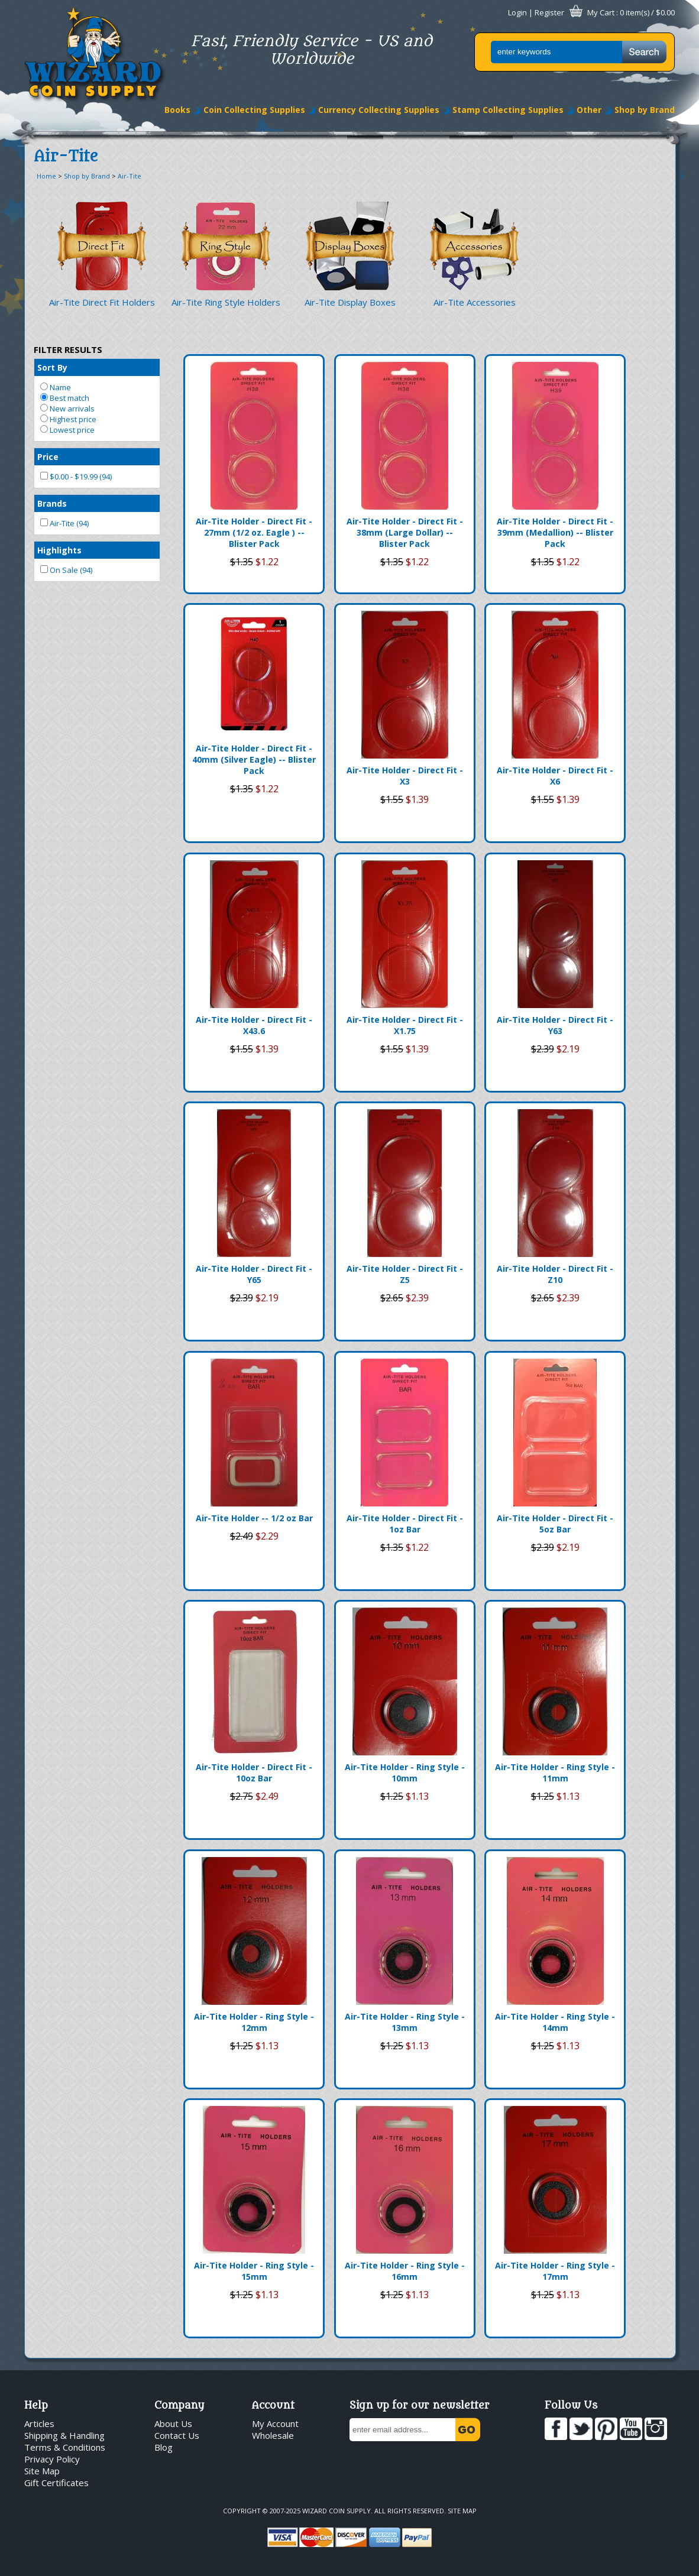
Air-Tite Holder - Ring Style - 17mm (555, 2271)
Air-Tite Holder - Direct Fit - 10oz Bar (254, 1772)
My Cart (600, 12)
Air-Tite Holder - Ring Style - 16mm (405, 2271)
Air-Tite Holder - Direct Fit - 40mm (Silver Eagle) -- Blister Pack (254, 759)
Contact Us (176, 2435)
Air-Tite (129, 175)
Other (589, 109)
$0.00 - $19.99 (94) (76, 476)
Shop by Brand (644, 109)
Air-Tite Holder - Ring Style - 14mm (555, 2022)
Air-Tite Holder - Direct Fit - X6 (555, 775)
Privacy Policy (52, 2459)
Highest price (68, 419)
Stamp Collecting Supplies (508, 109)
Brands (52, 503)
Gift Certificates (56, 2482)
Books (177, 109)
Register (549, 12)
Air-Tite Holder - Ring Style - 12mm (254, 2022)
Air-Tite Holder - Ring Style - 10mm (405, 1772)
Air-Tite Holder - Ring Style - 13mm (405, 2022)
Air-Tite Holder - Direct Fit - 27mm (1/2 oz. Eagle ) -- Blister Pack (254, 532)
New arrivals (67, 408)
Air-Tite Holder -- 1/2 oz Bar (254, 1518)
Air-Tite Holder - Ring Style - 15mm (254, 2271)
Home (46, 175)
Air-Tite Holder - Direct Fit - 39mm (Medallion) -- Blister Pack (555, 532)
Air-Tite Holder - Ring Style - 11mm (555, 1772)
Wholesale (273, 2435)
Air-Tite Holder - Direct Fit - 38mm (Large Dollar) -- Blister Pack (405, 532)
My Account (275, 2423)
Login (517, 12)
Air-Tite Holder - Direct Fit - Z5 (405, 1274)
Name (55, 387)
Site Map (42, 2471)
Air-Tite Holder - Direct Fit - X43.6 (254, 1025)
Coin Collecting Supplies (254, 109)
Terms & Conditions (64, 2447)
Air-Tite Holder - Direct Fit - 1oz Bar (405, 1523)
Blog (163, 2447)
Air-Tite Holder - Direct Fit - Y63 (555, 1025)
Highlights (59, 550)
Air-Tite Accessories (474, 302)
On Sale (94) (66, 570)
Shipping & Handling (64, 2435)
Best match (64, 398)
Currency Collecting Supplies (378, 109)
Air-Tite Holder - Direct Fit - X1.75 (405, 1025)
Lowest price (67, 430)
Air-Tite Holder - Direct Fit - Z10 (555, 1274)
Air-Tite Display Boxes (350, 302)
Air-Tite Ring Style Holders (225, 302)
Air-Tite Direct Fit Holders (102, 302)
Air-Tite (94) (64, 523)
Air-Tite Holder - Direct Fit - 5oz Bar (555, 1523)
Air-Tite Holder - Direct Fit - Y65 (254, 1274)
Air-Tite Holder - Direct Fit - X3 (405, 775)
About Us (173, 2423)
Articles (39, 2423)
